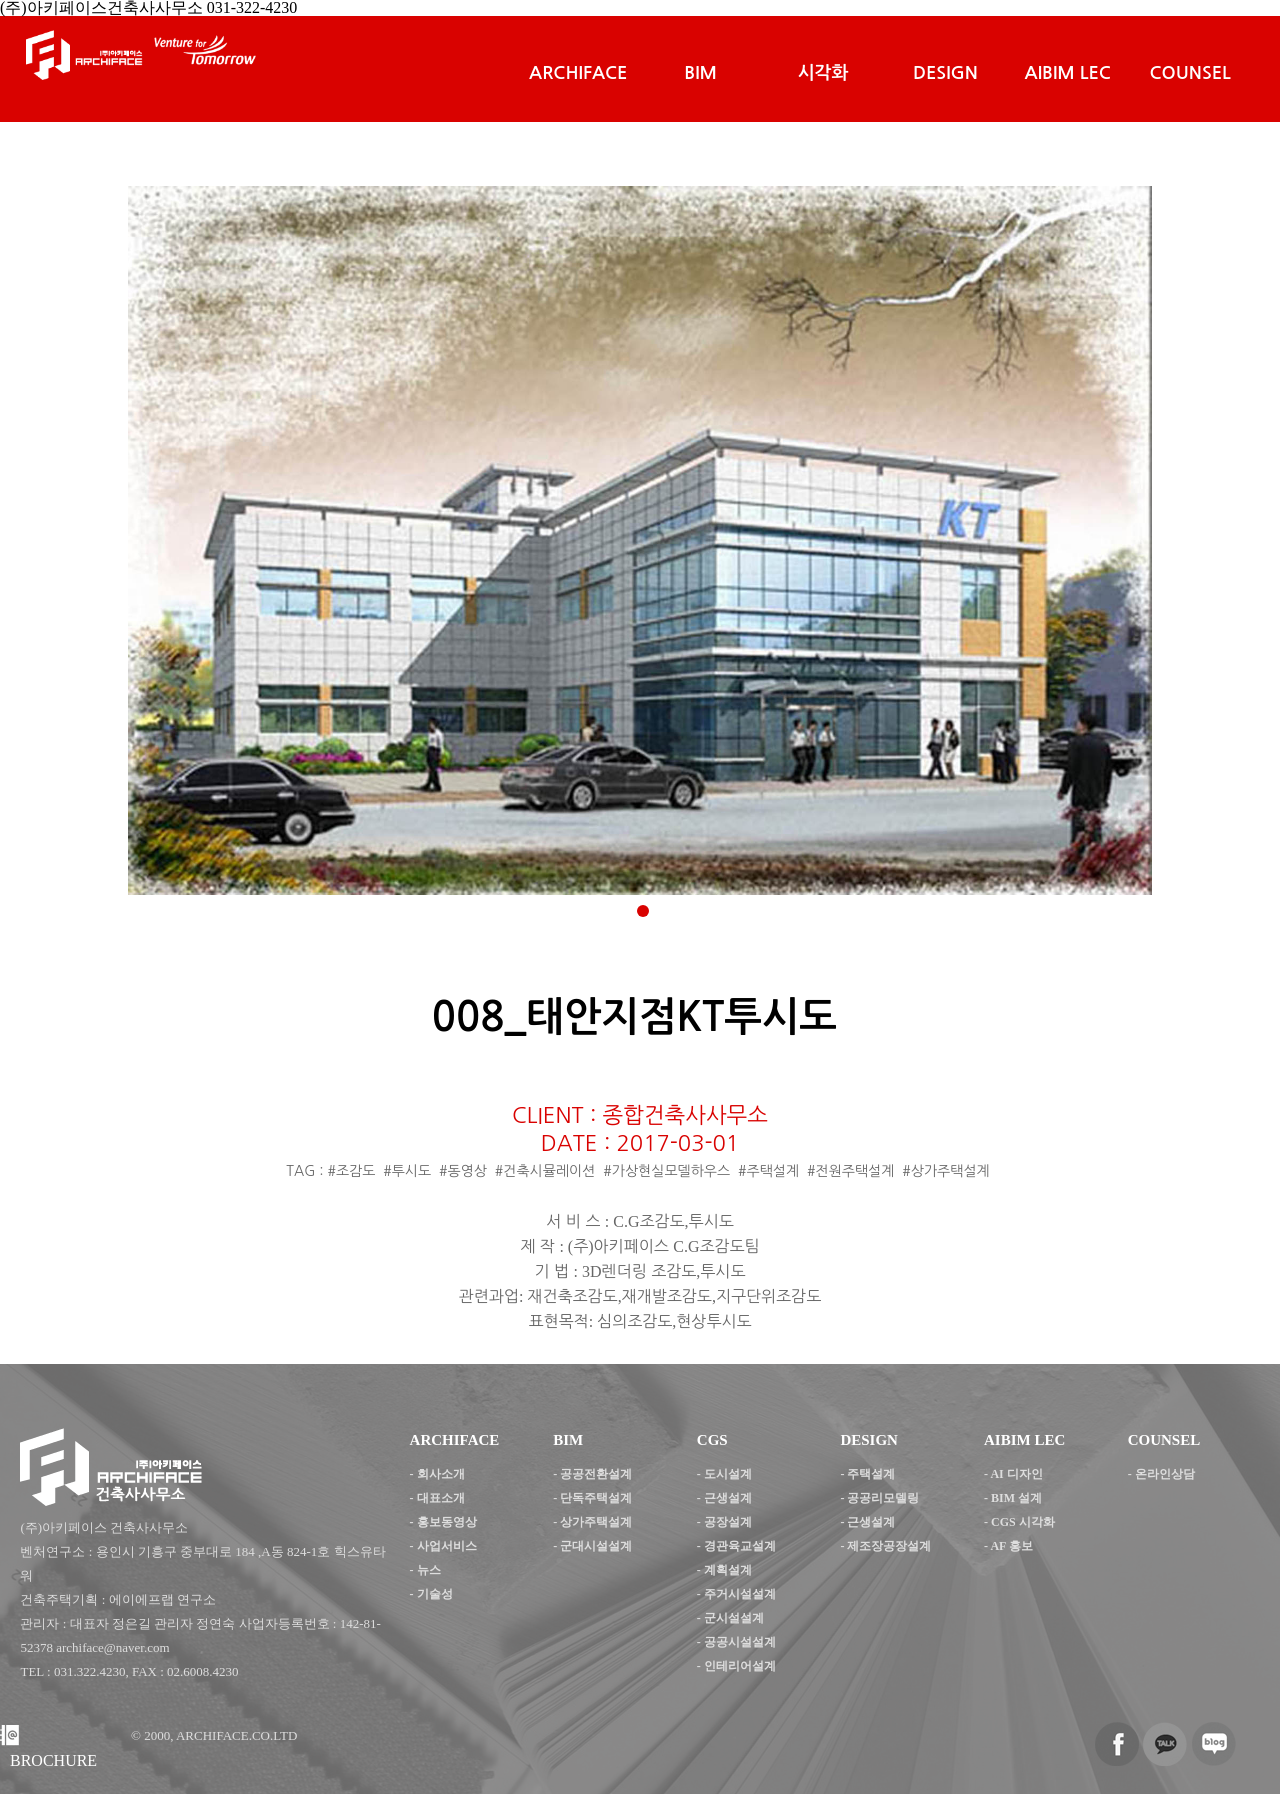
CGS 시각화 (1023, 1522)
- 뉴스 (425, 1570)
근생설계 (728, 1498)
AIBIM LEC (1068, 73)
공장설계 (728, 1522)
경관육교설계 (740, 1546)
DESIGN (945, 73)
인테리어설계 (740, 1666)
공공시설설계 (740, 1642)
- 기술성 (431, 1594)
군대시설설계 (596, 1546)
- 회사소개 (437, 1474)
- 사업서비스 (443, 1546)
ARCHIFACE (578, 73)
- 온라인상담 (1161, 1474)
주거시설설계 (740, 1594)
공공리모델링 (883, 1498)
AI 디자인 (1016, 1474)
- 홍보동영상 (443, 1522)
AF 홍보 (1011, 1546)
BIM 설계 (1016, 1498)
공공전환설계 (596, 1474)
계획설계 (728, 1570)
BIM (700, 73)
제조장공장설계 (889, 1546)
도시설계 (728, 1474)
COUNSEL (1189, 73)
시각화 (823, 73)
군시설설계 (734, 1618)
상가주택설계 (596, 1522)
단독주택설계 (596, 1498)
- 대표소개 (437, 1498)
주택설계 (871, 1474)
